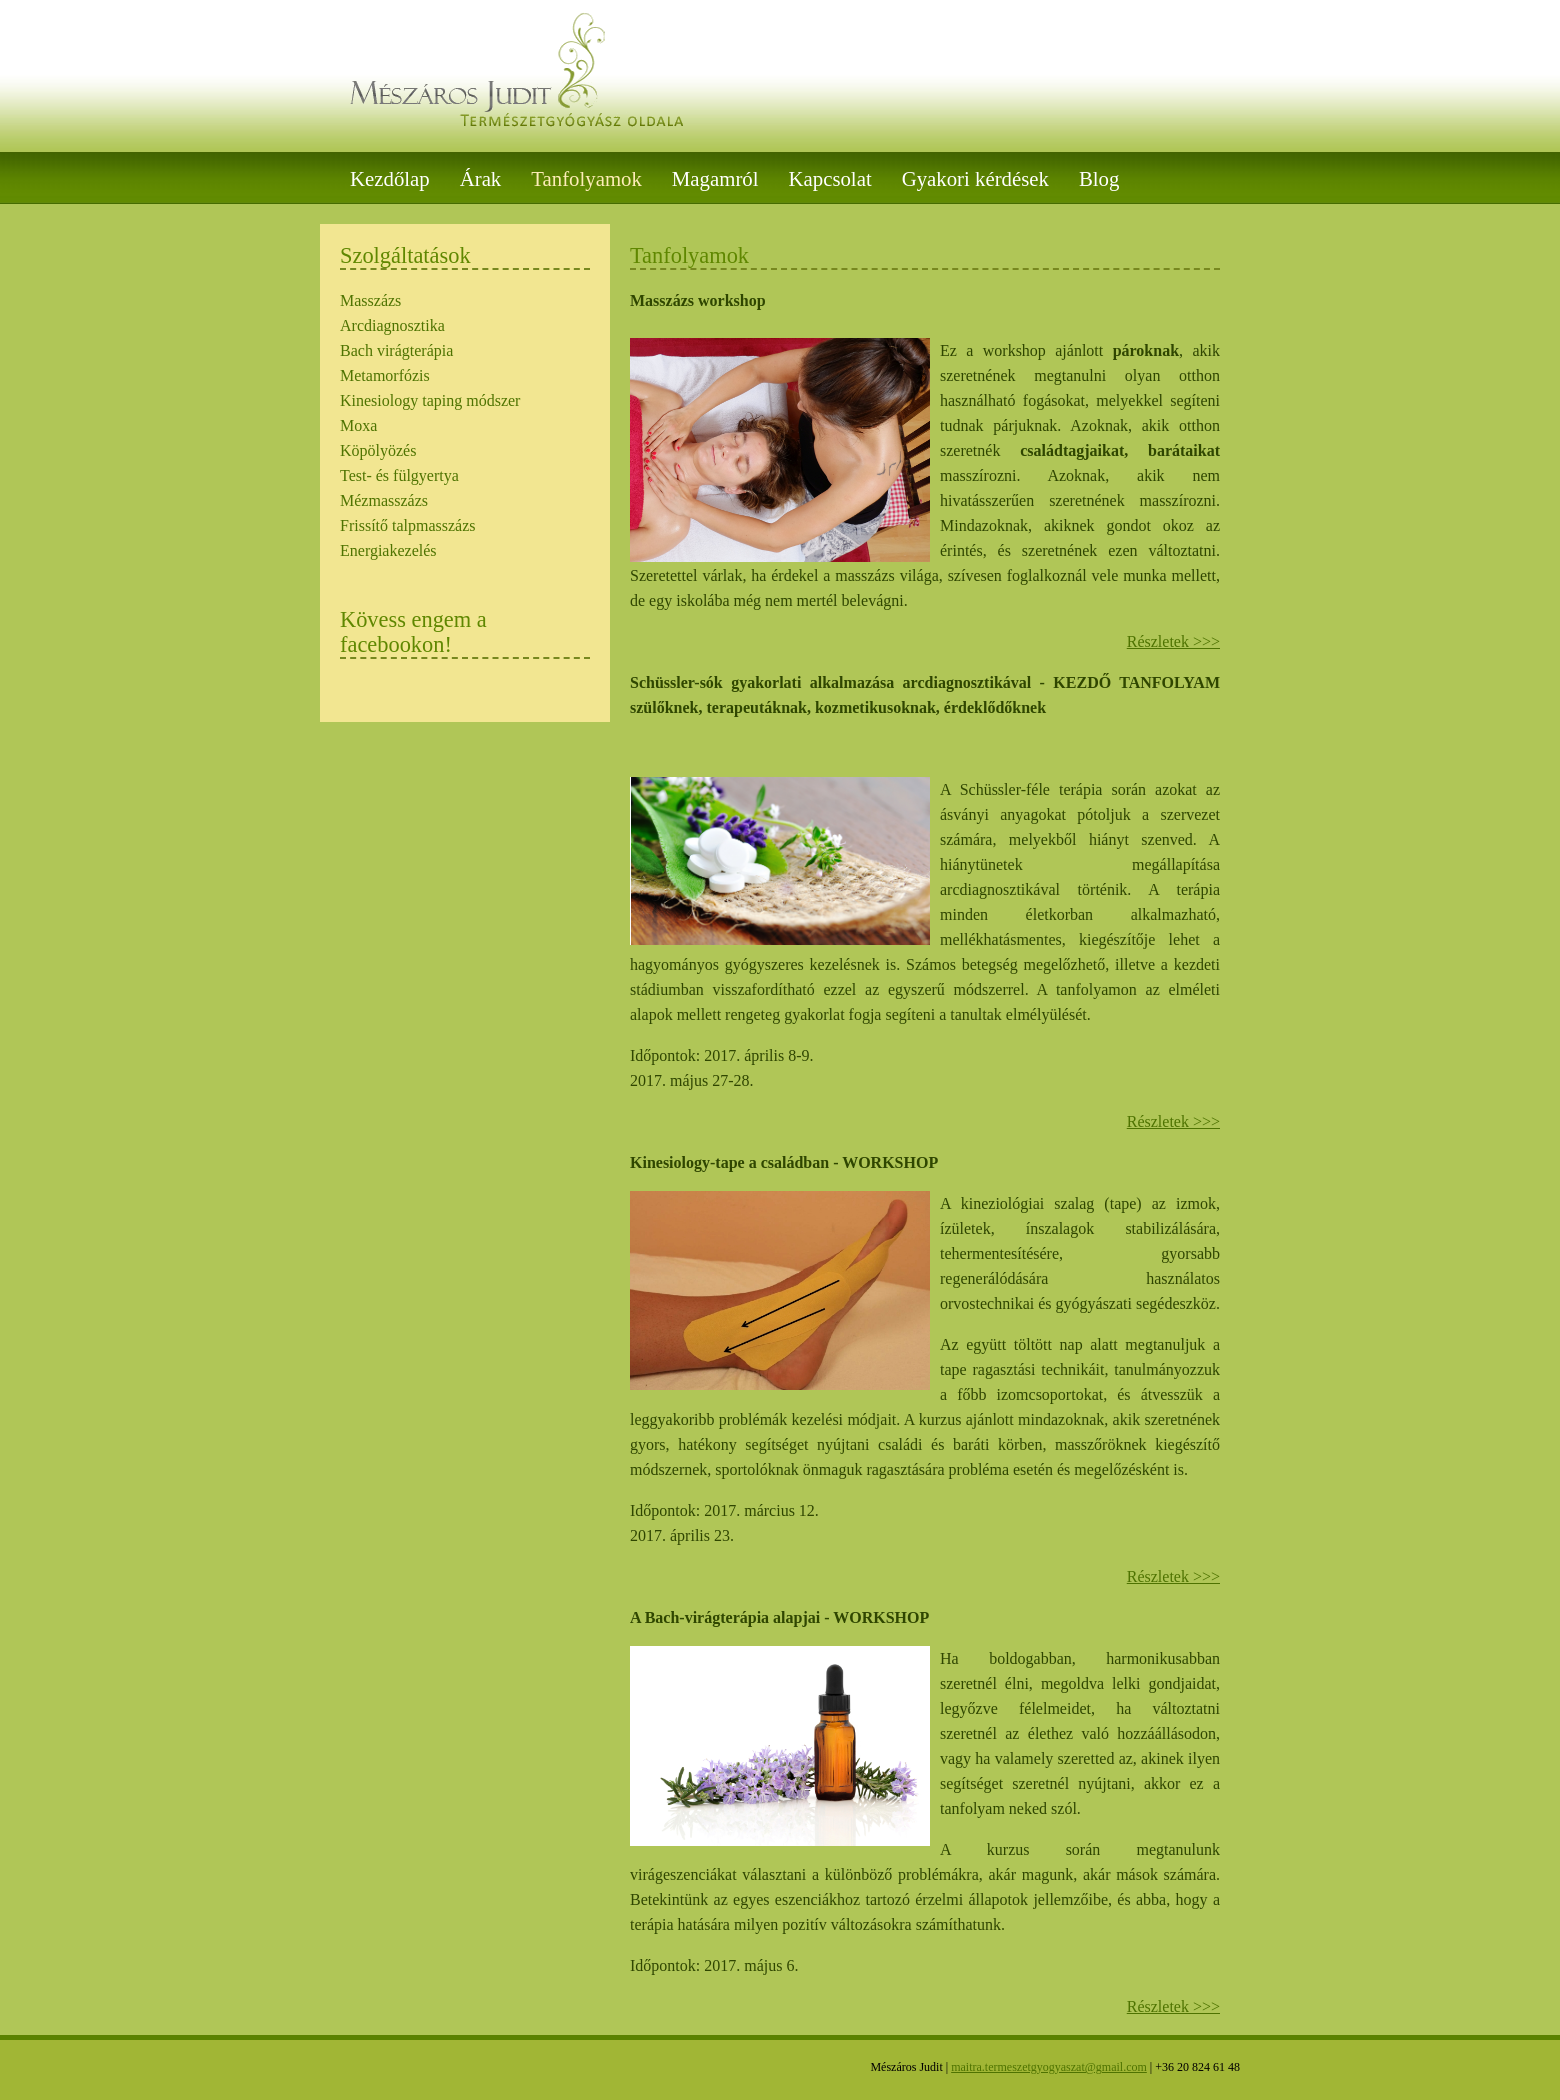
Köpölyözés (378, 450)
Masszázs (370, 300)
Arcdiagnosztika (392, 325)
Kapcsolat (830, 178)
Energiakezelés (388, 550)
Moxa (358, 425)
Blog (1099, 178)
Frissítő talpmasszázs (408, 525)
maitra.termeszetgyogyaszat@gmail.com (1049, 2067)
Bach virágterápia (396, 350)
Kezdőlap (390, 178)
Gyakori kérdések (975, 178)
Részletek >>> (1173, 641)
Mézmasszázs (384, 500)
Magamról (715, 178)
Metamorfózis (385, 375)
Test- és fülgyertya (399, 475)
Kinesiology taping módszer (430, 400)
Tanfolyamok (586, 178)
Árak (481, 178)
